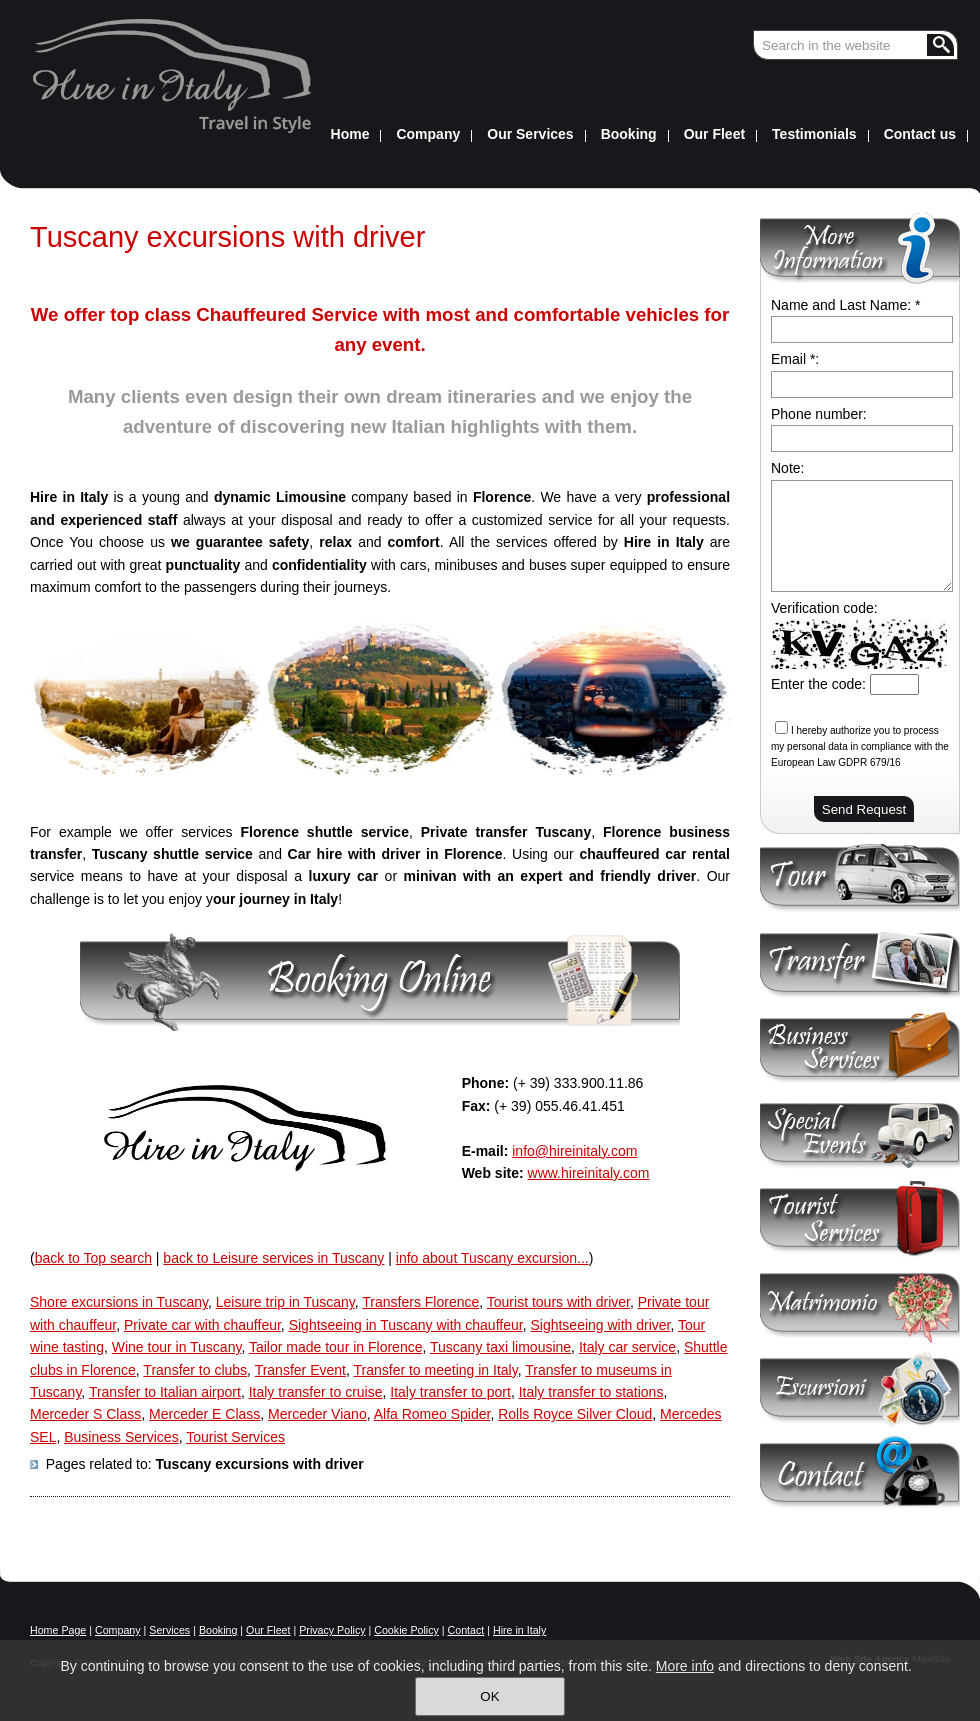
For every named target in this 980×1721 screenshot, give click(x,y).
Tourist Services (235, 1437)
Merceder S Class (85, 1414)
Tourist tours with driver (558, 1302)
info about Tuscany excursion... (492, 1258)
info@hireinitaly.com (574, 1151)
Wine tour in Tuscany (177, 1347)
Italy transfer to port (450, 1392)
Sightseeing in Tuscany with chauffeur (406, 1325)
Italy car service (627, 1347)
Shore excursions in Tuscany (119, 1302)
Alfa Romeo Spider (432, 1414)
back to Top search (93, 1258)
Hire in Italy (519, 1630)
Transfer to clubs (195, 1370)
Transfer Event (300, 1370)
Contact (466, 1630)
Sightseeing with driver (600, 1325)
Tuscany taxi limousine (500, 1347)
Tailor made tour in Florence (336, 1347)
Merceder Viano (317, 1414)
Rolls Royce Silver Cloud (575, 1414)
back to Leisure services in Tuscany (273, 1258)
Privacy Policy (332, 1630)
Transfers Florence (420, 1302)
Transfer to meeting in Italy (435, 1370)
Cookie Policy (406, 1630)
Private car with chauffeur (202, 1325)
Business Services (121, 1437)
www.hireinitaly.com (589, 1173)
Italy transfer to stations (591, 1392)
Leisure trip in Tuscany (285, 1302)
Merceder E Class (204, 1414)
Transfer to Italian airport (165, 1392)
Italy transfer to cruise (316, 1392)
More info (685, 1666)
